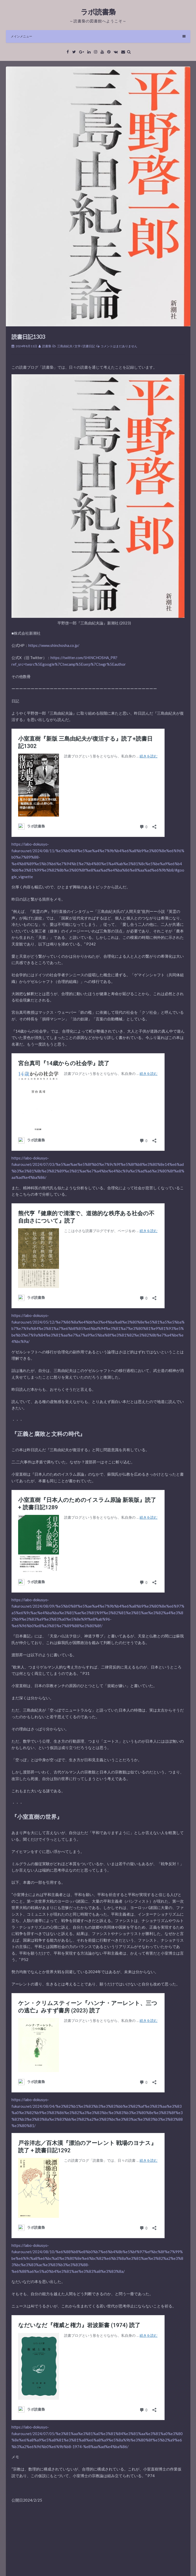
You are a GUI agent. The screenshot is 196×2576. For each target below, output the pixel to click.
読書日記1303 (28, 336)
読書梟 (46, 346)
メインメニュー (98, 36)
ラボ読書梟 (98, 11)
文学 (78, 346)
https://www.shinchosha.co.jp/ (53, 645)
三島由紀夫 (64, 346)
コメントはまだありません (119, 346)
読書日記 (89, 346)
